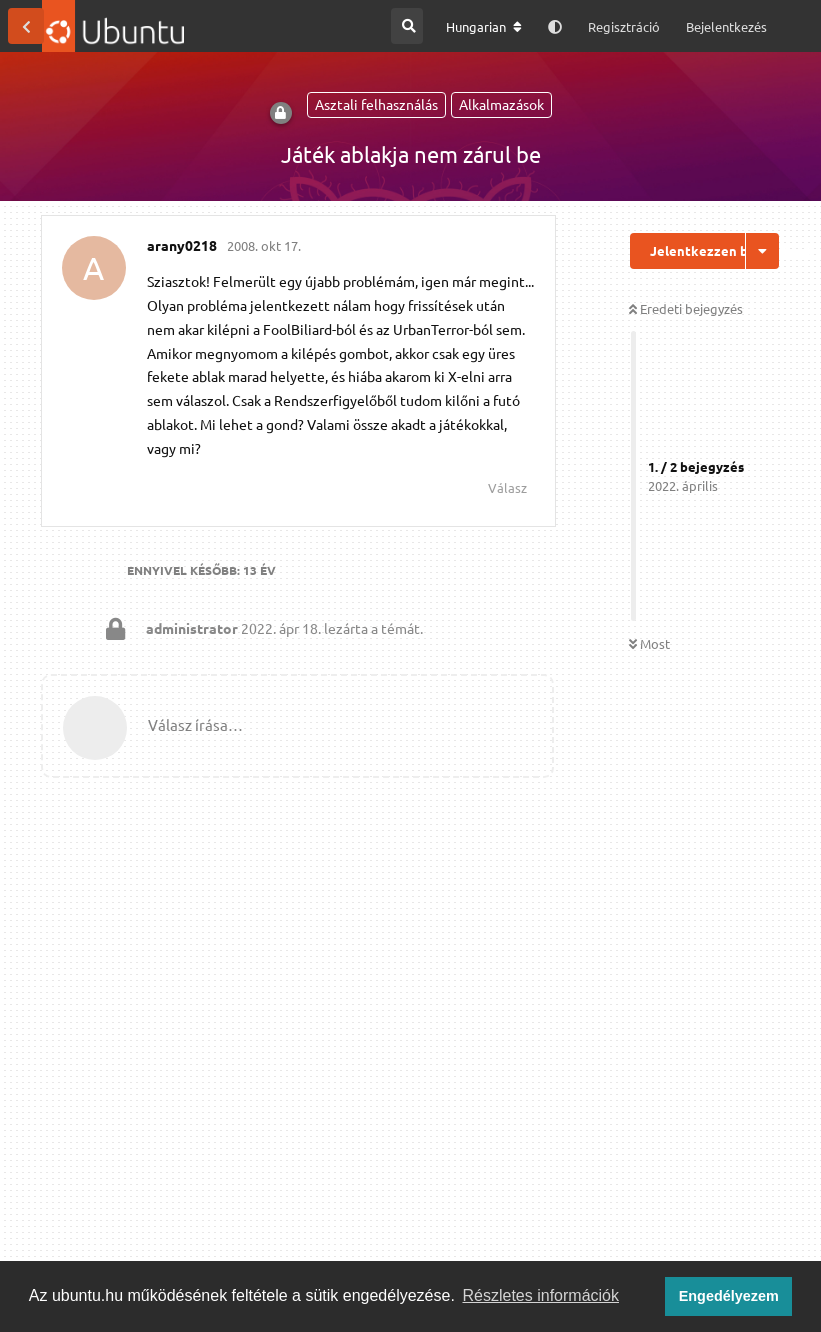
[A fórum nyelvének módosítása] (484, 27)
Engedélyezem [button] (729, 1296)
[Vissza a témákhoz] (26, 26)
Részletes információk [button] (541, 1295)
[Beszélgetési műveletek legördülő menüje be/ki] (762, 251)
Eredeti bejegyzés (686, 308)
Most (649, 643)
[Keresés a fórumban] (407, 26)
